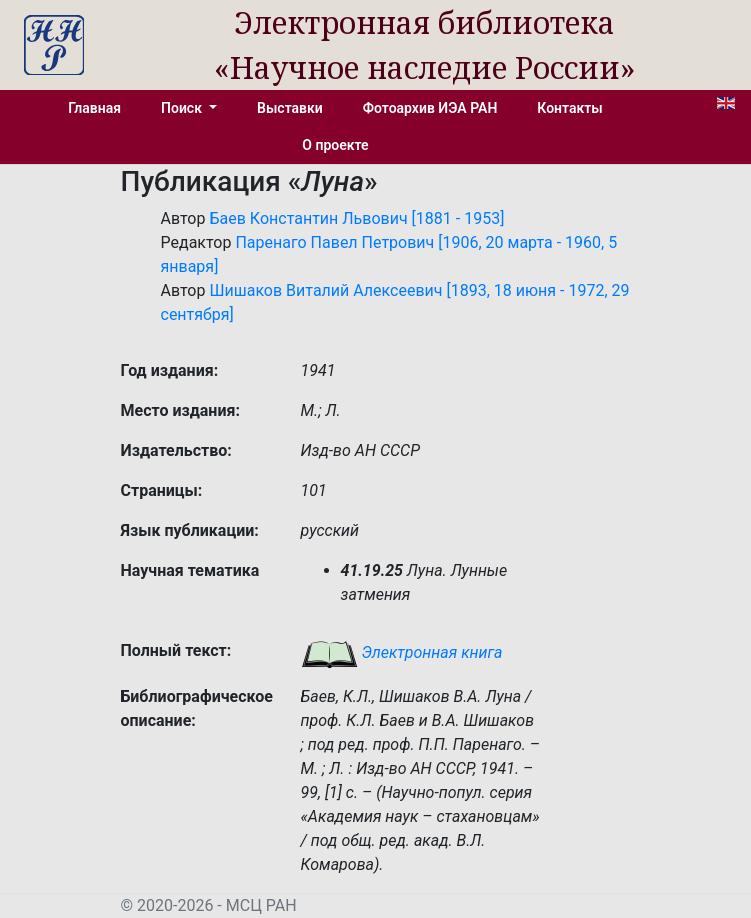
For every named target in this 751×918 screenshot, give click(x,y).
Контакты (569, 108)
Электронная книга (402, 652)
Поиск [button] (183, 108)
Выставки (290, 108)
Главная (94, 108)
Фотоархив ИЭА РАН (430, 108)
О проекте (335, 145)
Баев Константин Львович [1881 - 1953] (356, 218)
